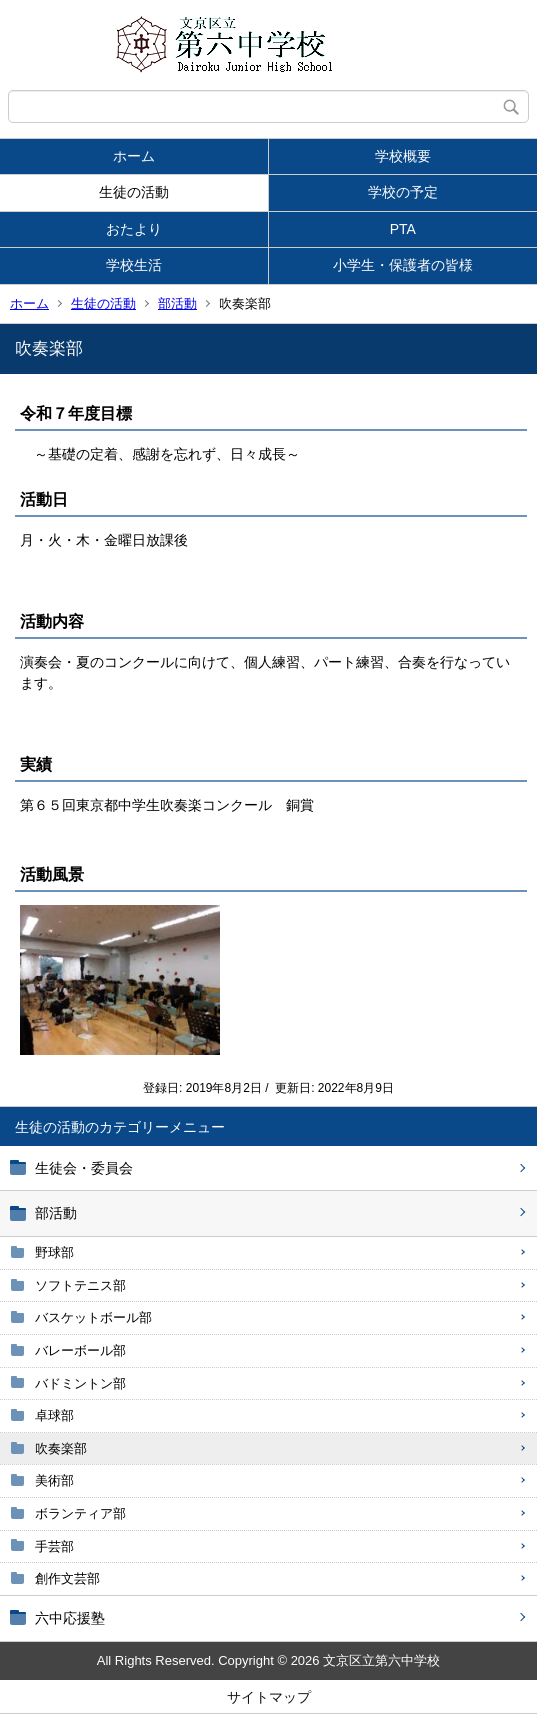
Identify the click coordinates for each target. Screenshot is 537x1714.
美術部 (54, 1480)
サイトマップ (269, 1697)
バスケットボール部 (93, 1317)
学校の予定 (403, 192)
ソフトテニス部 (80, 1285)
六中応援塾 (70, 1618)
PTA (403, 229)
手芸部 (54, 1546)
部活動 (177, 303)
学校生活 (134, 265)
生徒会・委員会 (84, 1168)
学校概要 (403, 156)
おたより (134, 229)
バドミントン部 (80, 1383)
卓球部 (54, 1415)
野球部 (54, 1252)
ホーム (134, 156)
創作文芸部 (67, 1578)
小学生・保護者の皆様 (403, 265)
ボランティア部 (80, 1513)
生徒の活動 (134, 192)
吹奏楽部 (61, 1448)
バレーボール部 (80, 1350)
